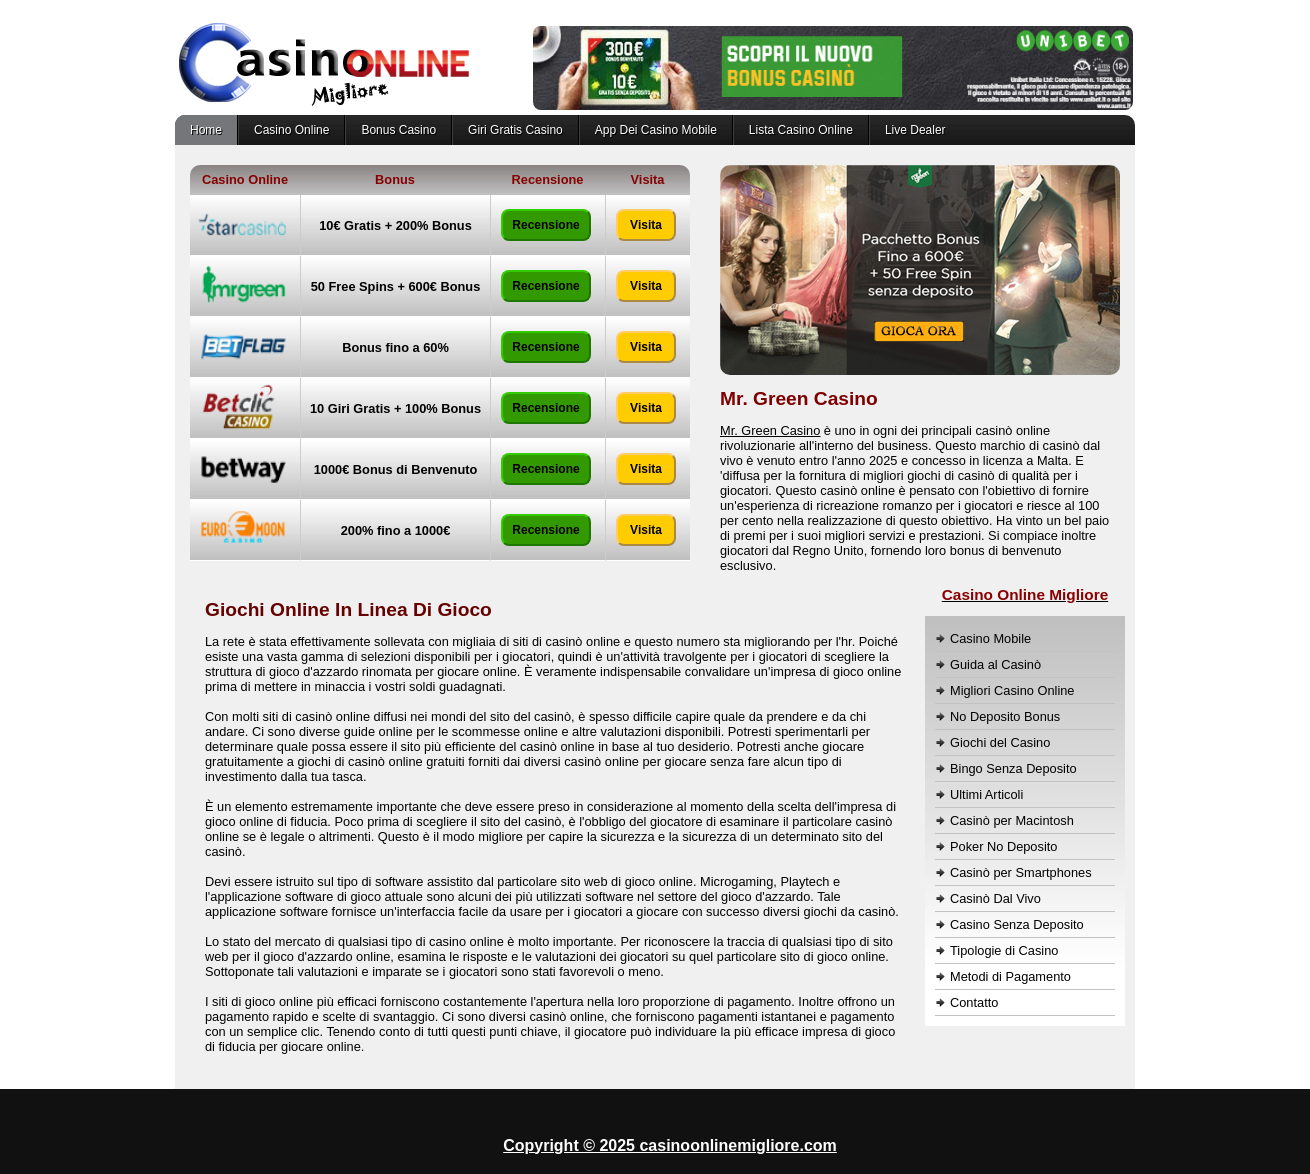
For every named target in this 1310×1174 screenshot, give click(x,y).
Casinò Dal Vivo (995, 898)
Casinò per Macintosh (1012, 820)
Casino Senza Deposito (1017, 924)
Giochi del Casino (1000, 742)
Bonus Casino (398, 130)
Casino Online (291, 130)
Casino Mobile (990, 638)
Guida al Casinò (995, 664)
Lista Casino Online (801, 130)
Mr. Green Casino (770, 430)
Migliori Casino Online (1012, 690)
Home (206, 130)
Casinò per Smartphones (1021, 872)
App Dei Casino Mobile (656, 130)
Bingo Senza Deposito (1013, 768)
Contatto (974, 1002)
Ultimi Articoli (986, 794)
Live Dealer (915, 130)
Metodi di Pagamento (1010, 976)
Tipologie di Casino (1004, 950)
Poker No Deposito (1003, 846)
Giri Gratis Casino (515, 130)
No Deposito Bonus (1005, 716)
